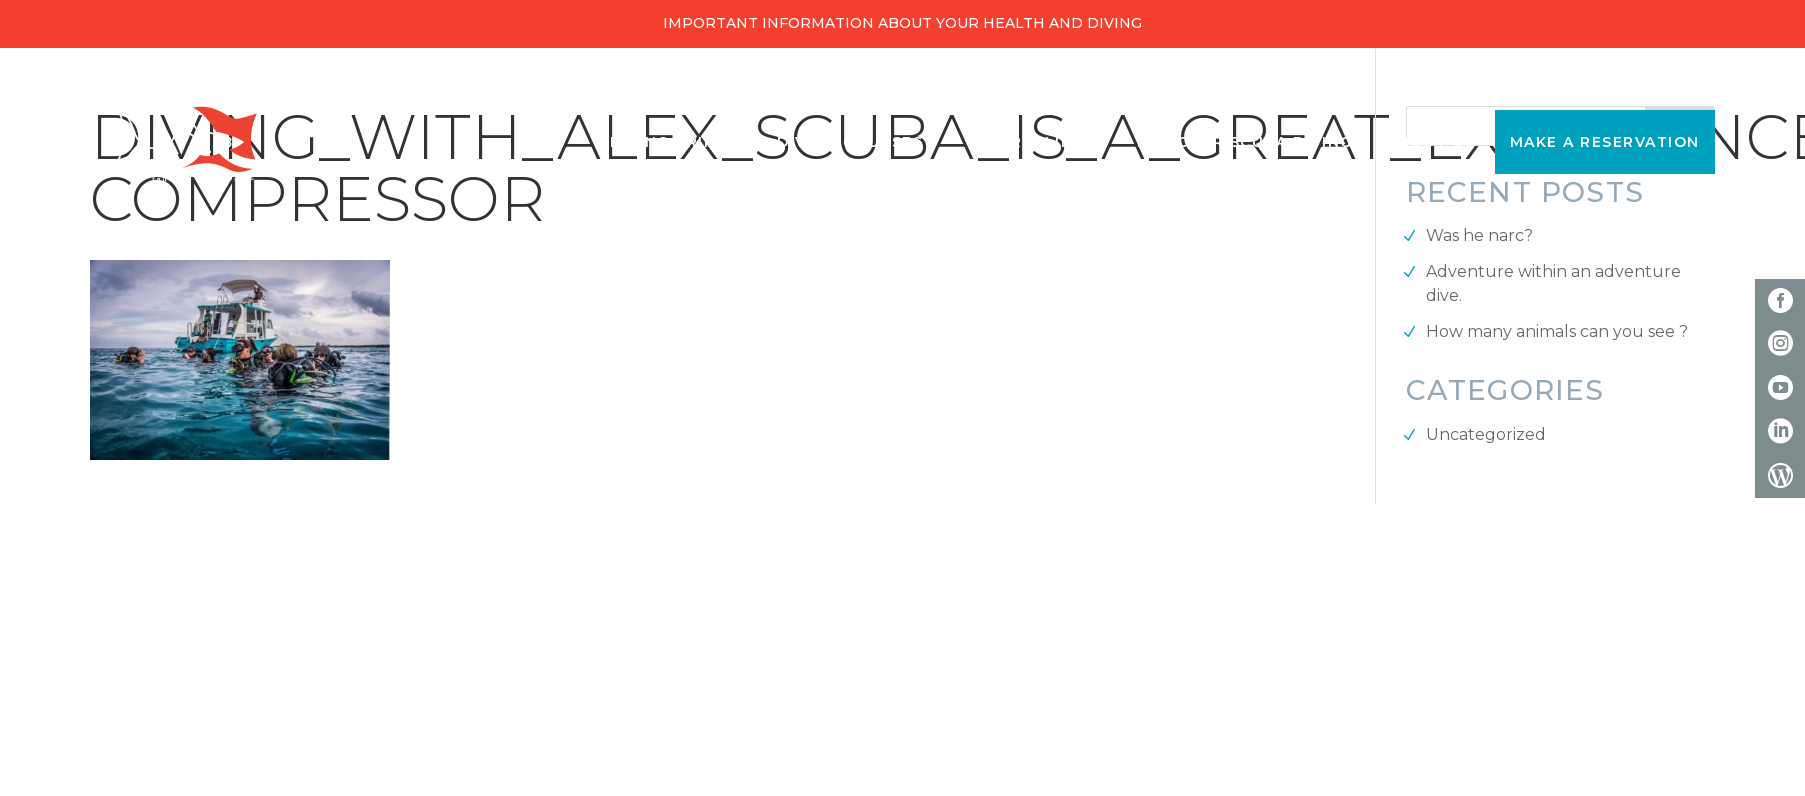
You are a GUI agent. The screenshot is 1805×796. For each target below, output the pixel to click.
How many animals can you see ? (1557, 331)
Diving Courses (850, 142)
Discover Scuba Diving (1245, 142)
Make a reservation (1605, 142)
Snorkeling (1030, 142)
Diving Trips (668, 142)
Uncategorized (1486, 434)
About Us (1431, 142)
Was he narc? (1479, 235)
